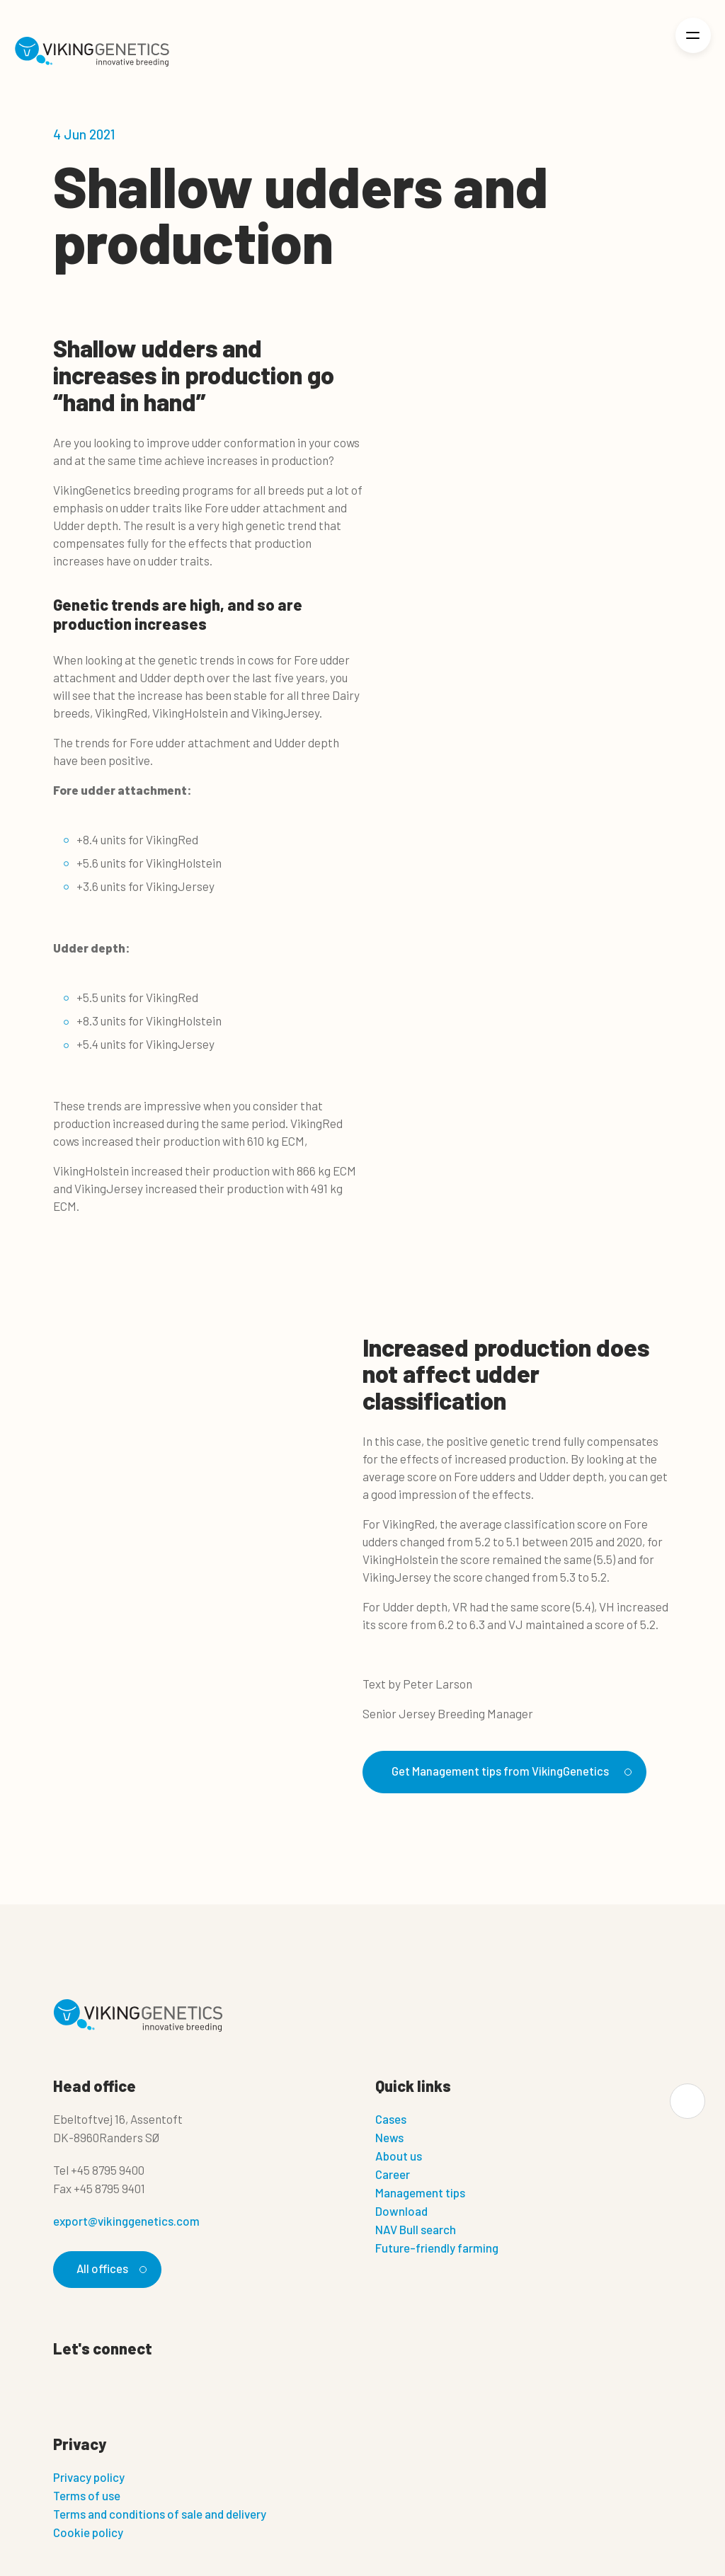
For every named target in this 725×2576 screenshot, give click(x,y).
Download (401, 2211)
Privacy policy (89, 2478)
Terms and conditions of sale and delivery (159, 2514)
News (389, 2138)
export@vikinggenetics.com (126, 2221)
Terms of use (86, 2496)
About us (398, 2156)
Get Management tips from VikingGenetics (510, 1771)
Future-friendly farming (436, 2248)
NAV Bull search (415, 2230)
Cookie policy (88, 2533)
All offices (109, 2269)
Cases (390, 2119)
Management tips (420, 2193)
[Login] (644, 52)
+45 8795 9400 (107, 2170)
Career (392, 2175)
